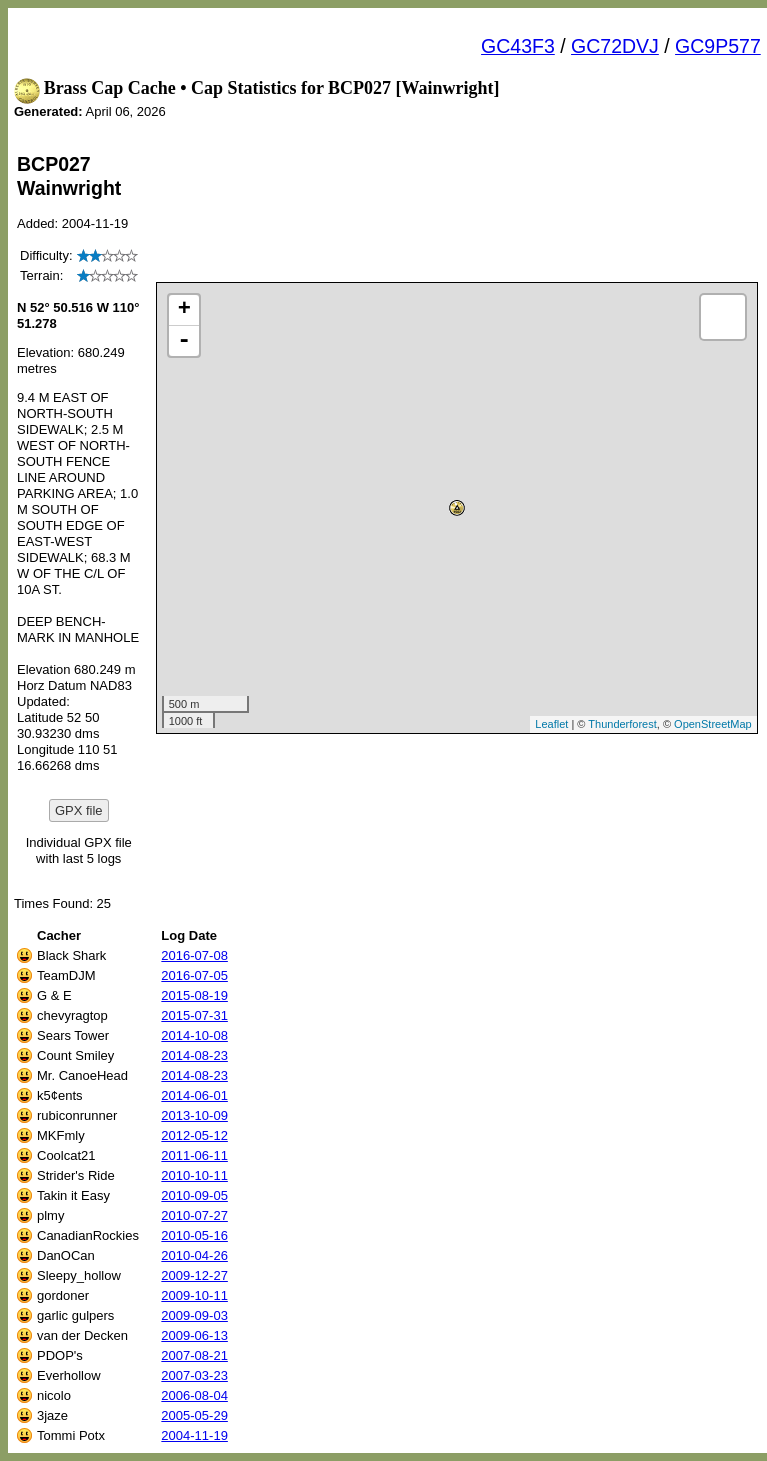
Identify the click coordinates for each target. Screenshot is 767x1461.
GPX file (79, 810)
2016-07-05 (194, 975)
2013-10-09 (194, 1115)
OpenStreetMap (713, 724)
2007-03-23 (194, 1375)
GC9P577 (718, 46)
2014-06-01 (194, 1095)
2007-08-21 (194, 1355)
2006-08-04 (194, 1395)
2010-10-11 (194, 1175)
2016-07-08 (194, 955)
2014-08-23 (194, 1055)
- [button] (184, 341)
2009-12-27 (194, 1275)
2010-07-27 (194, 1215)
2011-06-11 (194, 1155)
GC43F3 (518, 46)
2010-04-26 (194, 1255)
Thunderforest (622, 724)
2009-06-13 (194, 1335)
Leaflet (551, 724)
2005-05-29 (194, 1415)
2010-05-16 (194, 1235)
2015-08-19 (194, 995)
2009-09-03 (194, 1315)
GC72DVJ (615, 46)
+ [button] (184, 310)
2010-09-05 (194, 1195)
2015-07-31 (194, 1015)
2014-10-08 (194, 1035)
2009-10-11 (194, 1295)
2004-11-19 (194, 1435)
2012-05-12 (194, 1135)
